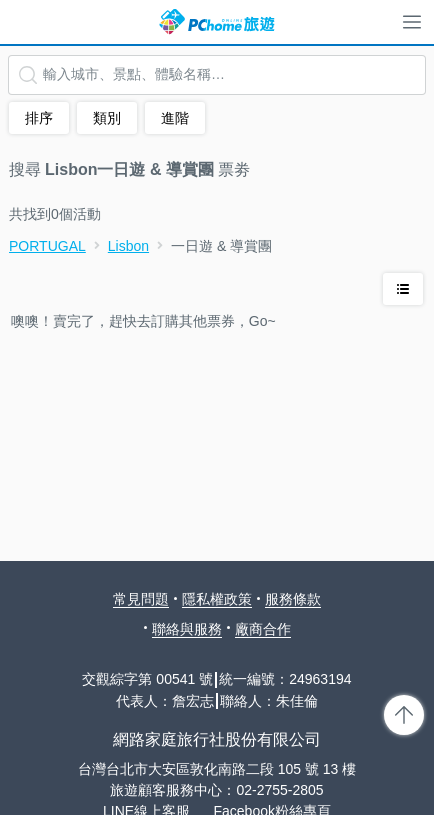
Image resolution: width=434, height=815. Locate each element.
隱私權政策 (217, 599)
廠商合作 (263, 629)
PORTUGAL (47, 246)
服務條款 (293, 599)
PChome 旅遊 (217, 22)
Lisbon (128, 246)
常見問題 (141, 599)
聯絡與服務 (187, 629)
